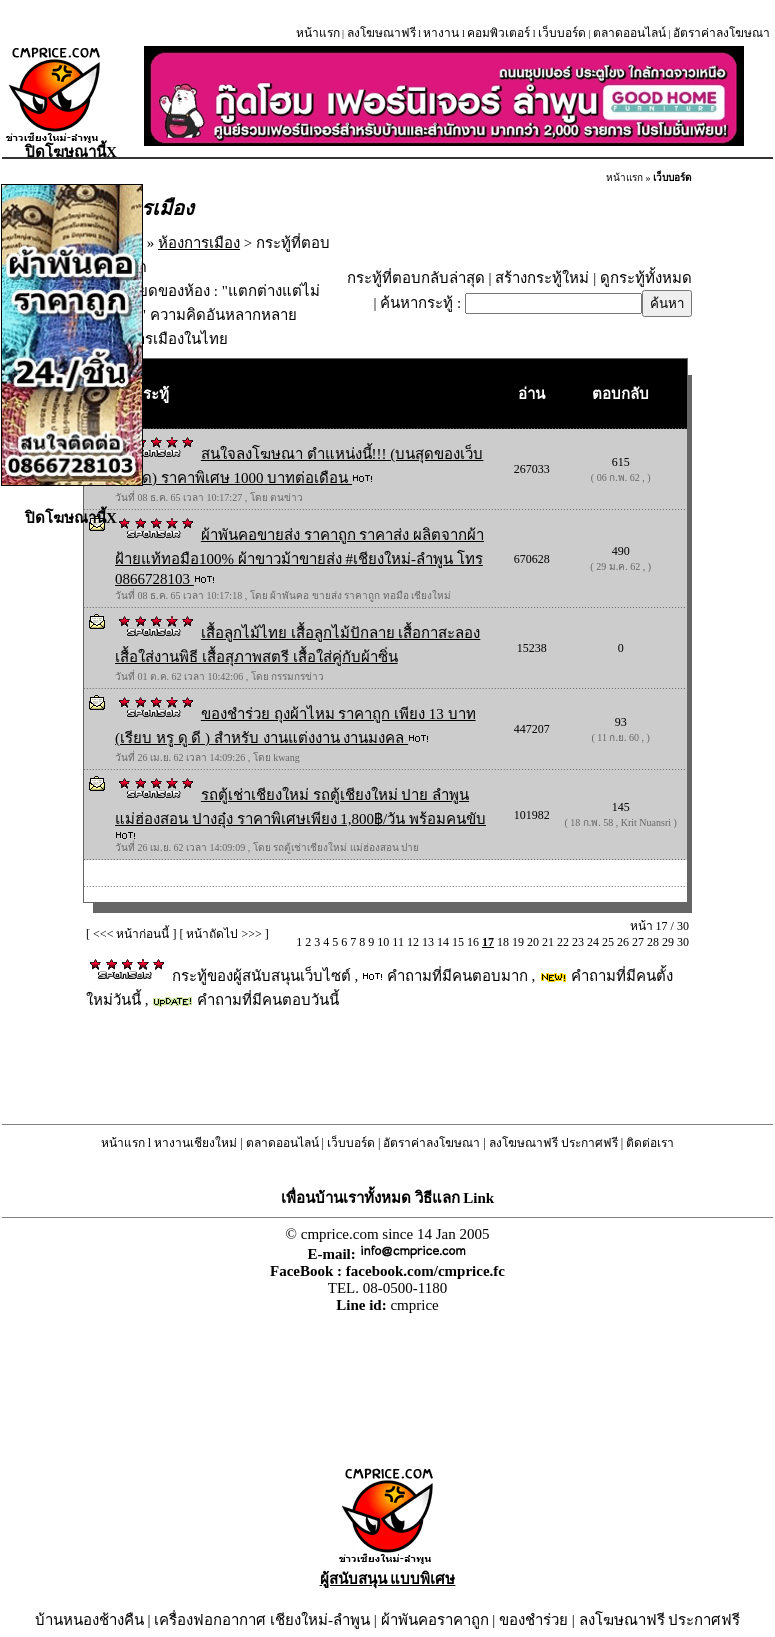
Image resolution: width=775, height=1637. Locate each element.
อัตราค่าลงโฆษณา (721, 33)
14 (443, 942)
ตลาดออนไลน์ (629, 33)
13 (428, 942)
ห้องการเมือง (199, 243)
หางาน (441, 33)
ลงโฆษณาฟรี (381, 33)
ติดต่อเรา (650, 1143)
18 (503, 942)
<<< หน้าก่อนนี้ (131, 934)
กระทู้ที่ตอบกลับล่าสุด (416, 278)
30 (683, 942)
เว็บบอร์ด (562, 33)
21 (548, 942)
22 (563, 942)
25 (608, 942)
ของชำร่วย (533, 1620)
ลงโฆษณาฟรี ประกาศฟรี (553, 1143)
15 (458, 942)
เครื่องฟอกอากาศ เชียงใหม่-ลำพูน (262, 1620)
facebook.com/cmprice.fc (425, 1271)
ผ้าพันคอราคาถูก (435, 1620)
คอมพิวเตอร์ (498, 33)
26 (623, 942)
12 (413, 942)
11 (398, 942)
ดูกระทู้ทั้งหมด (646, 278)
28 (653, 942)
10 (383, 942)
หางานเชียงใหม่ (195, 1143)
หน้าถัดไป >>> (223, 934)
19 (518, 942)
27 (638, 942)
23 (578, 942)
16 (473, 942)
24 (593, 942)
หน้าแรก (318, 33)
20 (533, 942)
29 (668, 942)
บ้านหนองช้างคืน (89, 1620)
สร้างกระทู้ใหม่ (542, 278)
